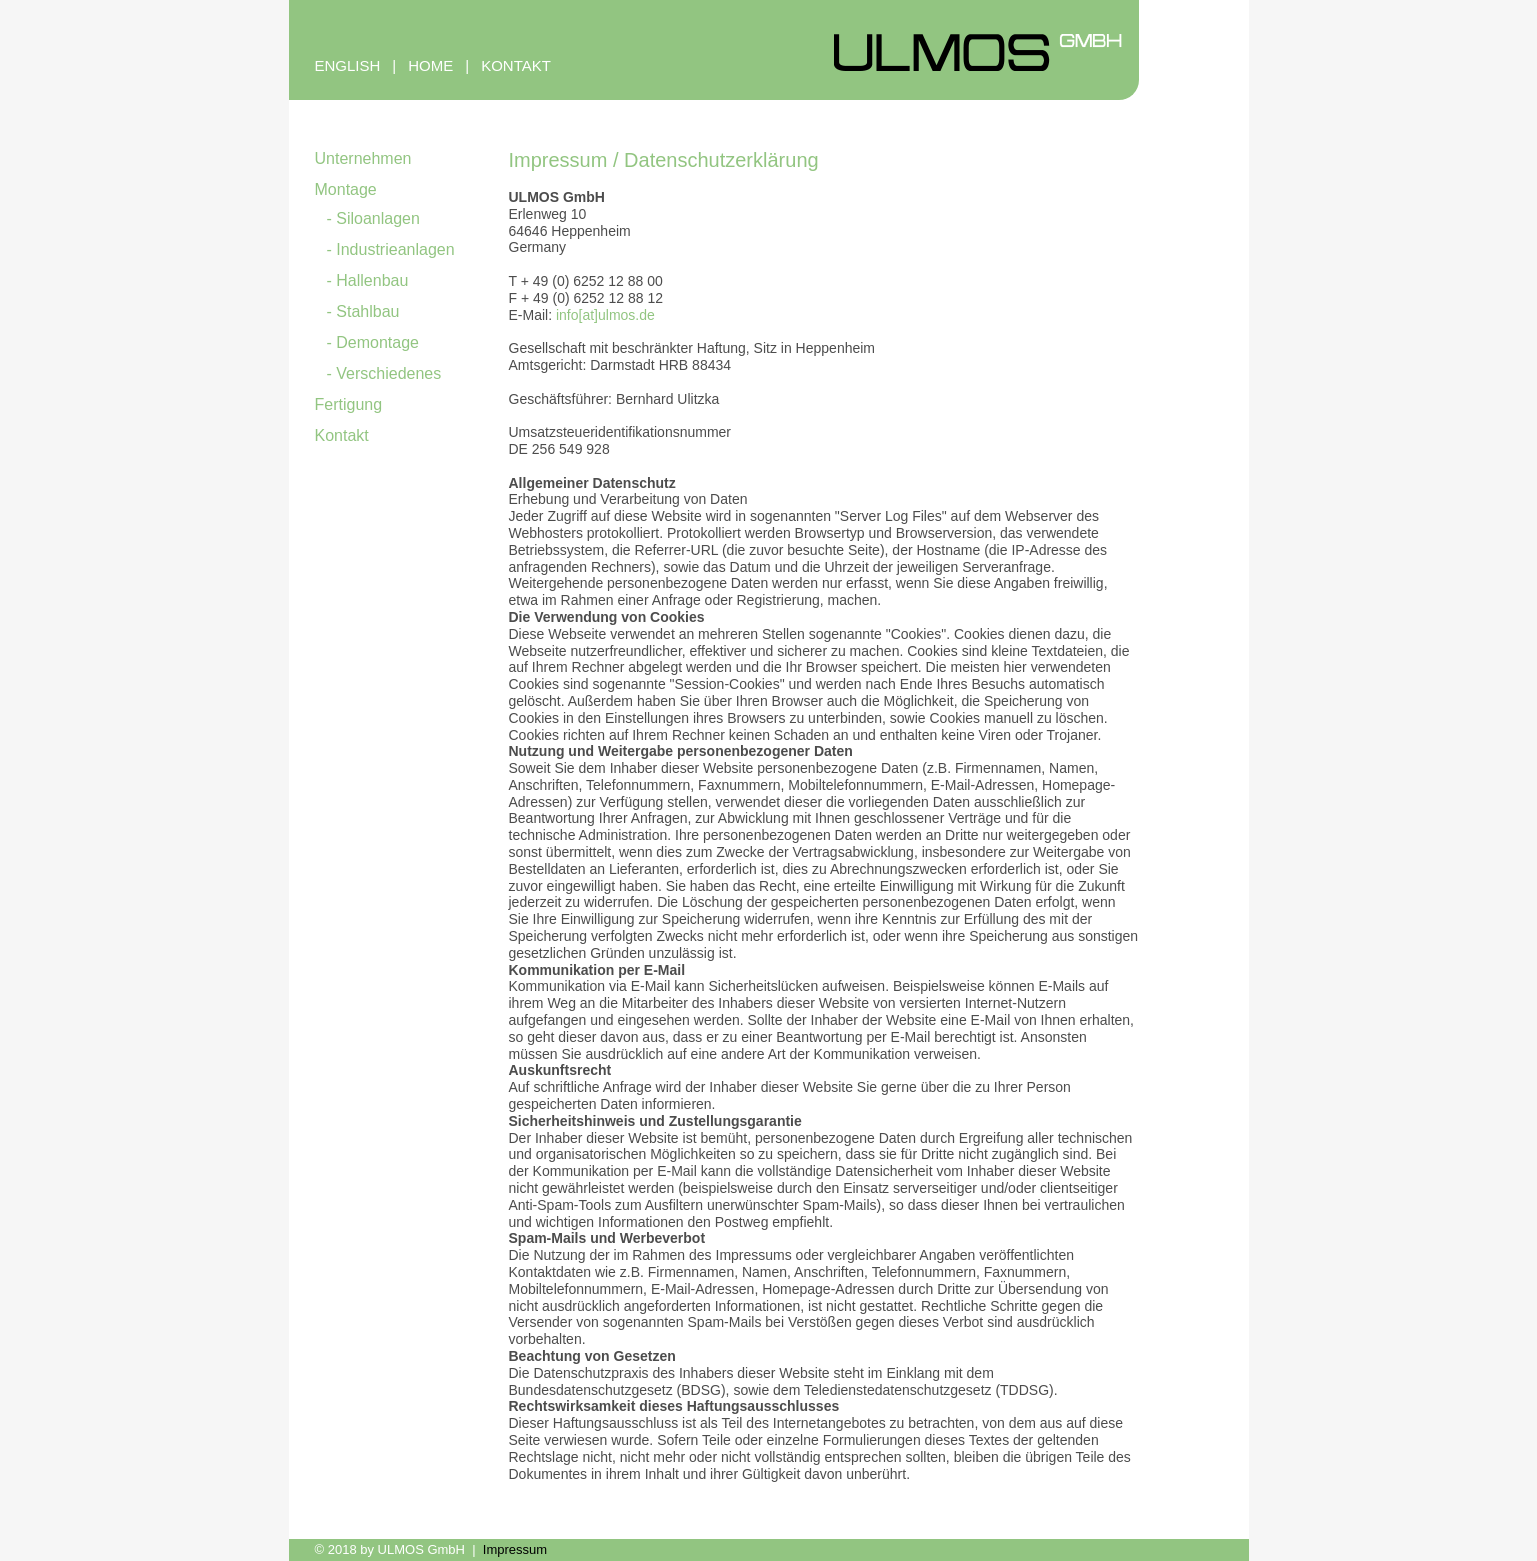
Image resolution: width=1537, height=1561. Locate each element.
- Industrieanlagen (391, 249)
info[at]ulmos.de (605, 315)
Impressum (515, 1549)
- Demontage (373, 342)
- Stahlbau (363, 311)
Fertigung (349, 404)
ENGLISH (348, 65)
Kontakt (342, 435)
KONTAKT (516, 65)
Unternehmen (363, 158)
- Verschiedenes (384, 373)
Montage (346, 189)
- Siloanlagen (373, 218)
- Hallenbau (368, 280)
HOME (430, 65)
